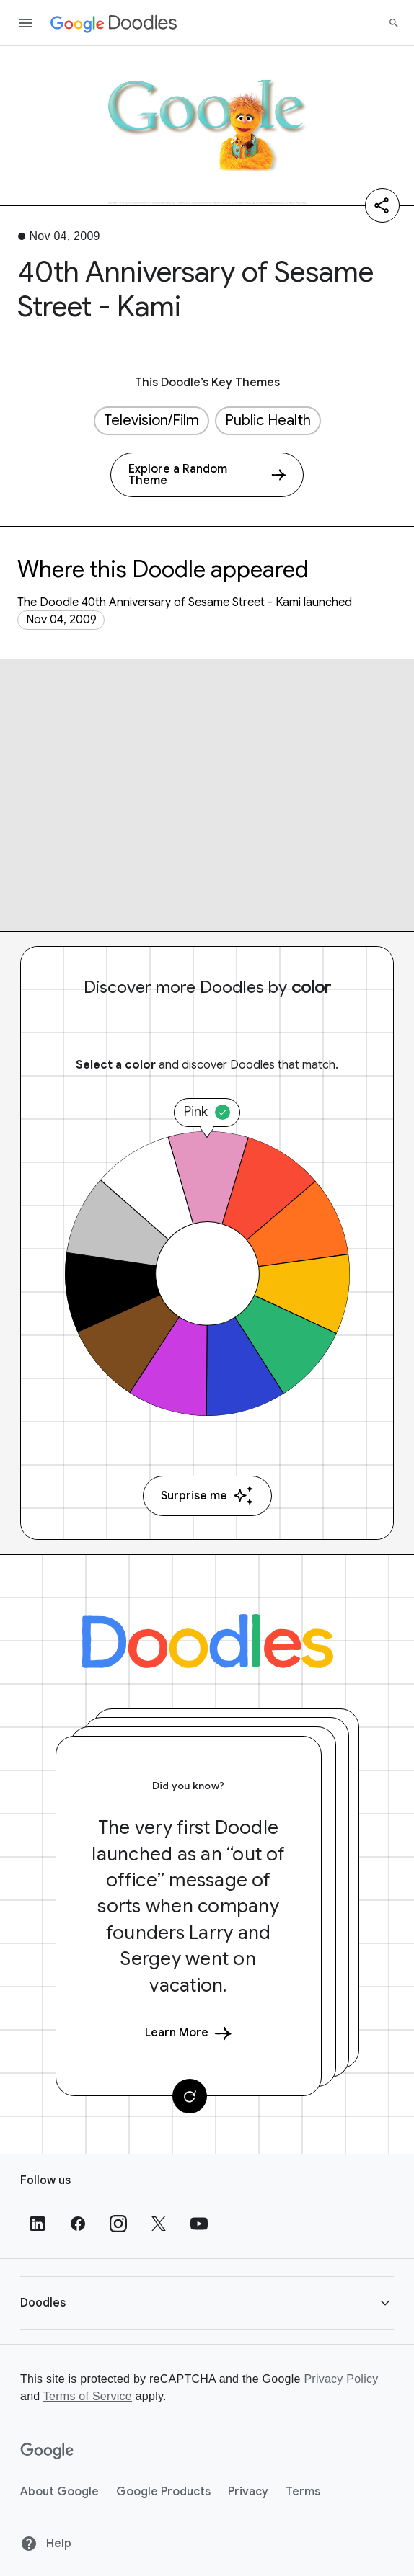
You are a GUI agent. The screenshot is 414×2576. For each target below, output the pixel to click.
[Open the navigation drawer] (26, 23)
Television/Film (151, 420)
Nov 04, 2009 (61, 619)
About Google (59, 2491)
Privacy (248, 2491)
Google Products (163, 2491)
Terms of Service (87, 2396)
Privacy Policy (341, 2379)
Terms (303, 2491)
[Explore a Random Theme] (207, 475)
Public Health (268, 420)
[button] (207, 2302)
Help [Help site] (45, 2543)
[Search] (393, 23)
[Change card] (189, 2096)
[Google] (47, 2451)
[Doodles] (207, 1641)
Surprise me (207, 1495)
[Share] (382, 205)
